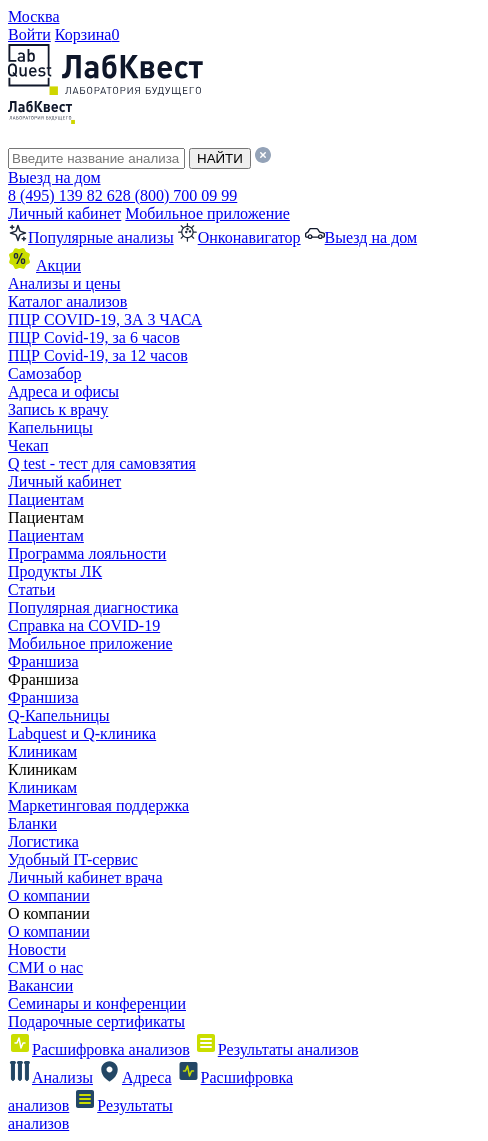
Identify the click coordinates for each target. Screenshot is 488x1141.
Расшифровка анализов (99, 1049)
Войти (29, 34)
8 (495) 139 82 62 (65, 195)
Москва (34, 16)
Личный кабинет (64, 213)
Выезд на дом (54, 177)
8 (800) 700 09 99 (180, 195)
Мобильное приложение (207, 213)
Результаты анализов (276, 1049)
